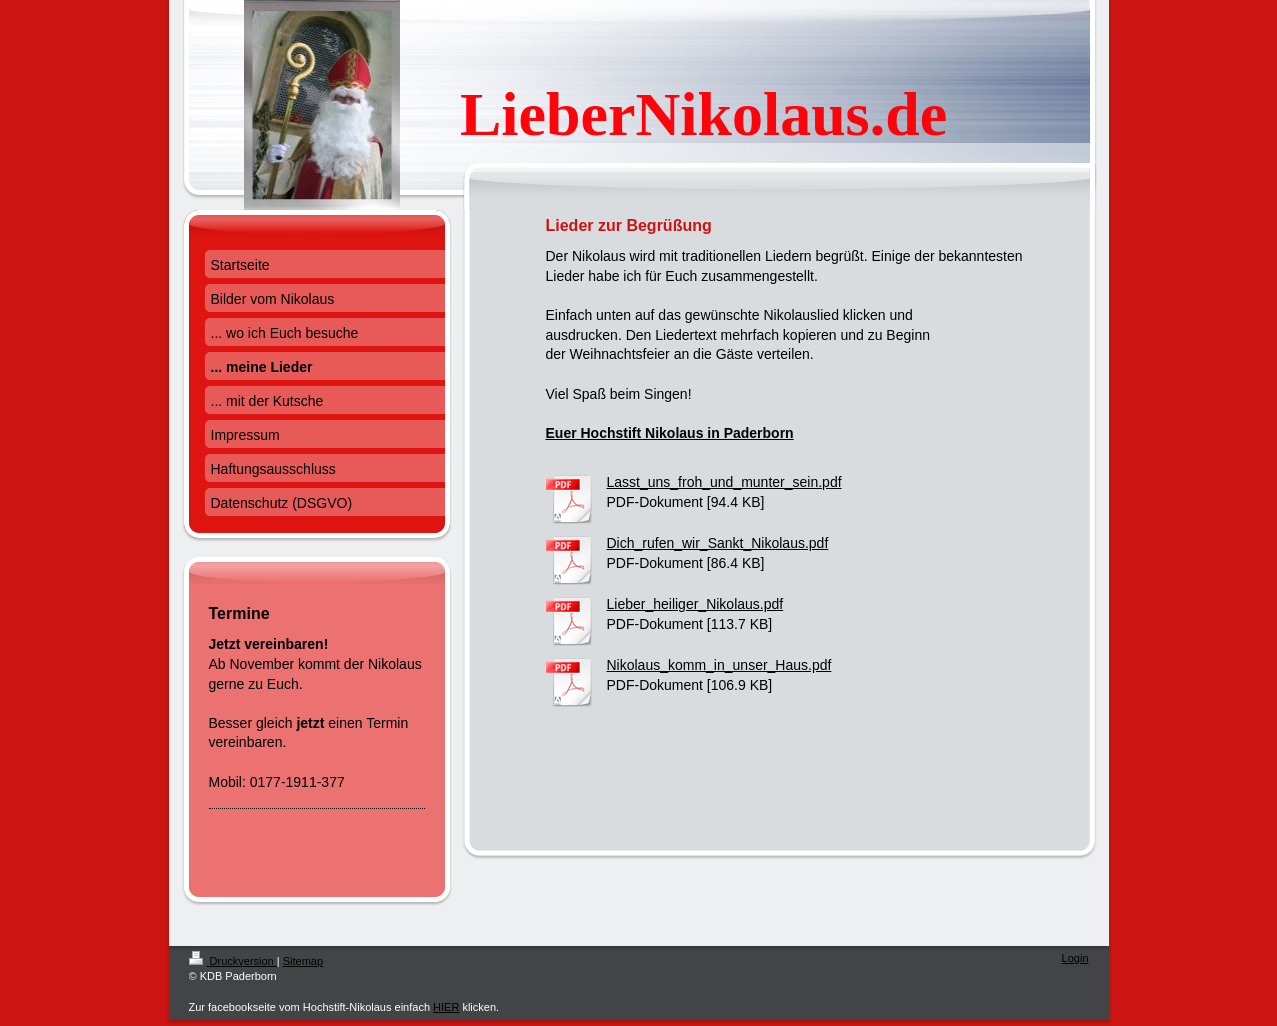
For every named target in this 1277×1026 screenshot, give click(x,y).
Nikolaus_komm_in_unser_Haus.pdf (719, 665)
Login (1075, 958)
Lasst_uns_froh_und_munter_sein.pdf (724, 482)
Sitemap (303, 961)
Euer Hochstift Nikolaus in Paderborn (670, 433)
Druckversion (233, 961)
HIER (446, 1007)
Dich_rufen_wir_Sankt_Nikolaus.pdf (718, 543)
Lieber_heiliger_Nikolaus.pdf (695, 604)
